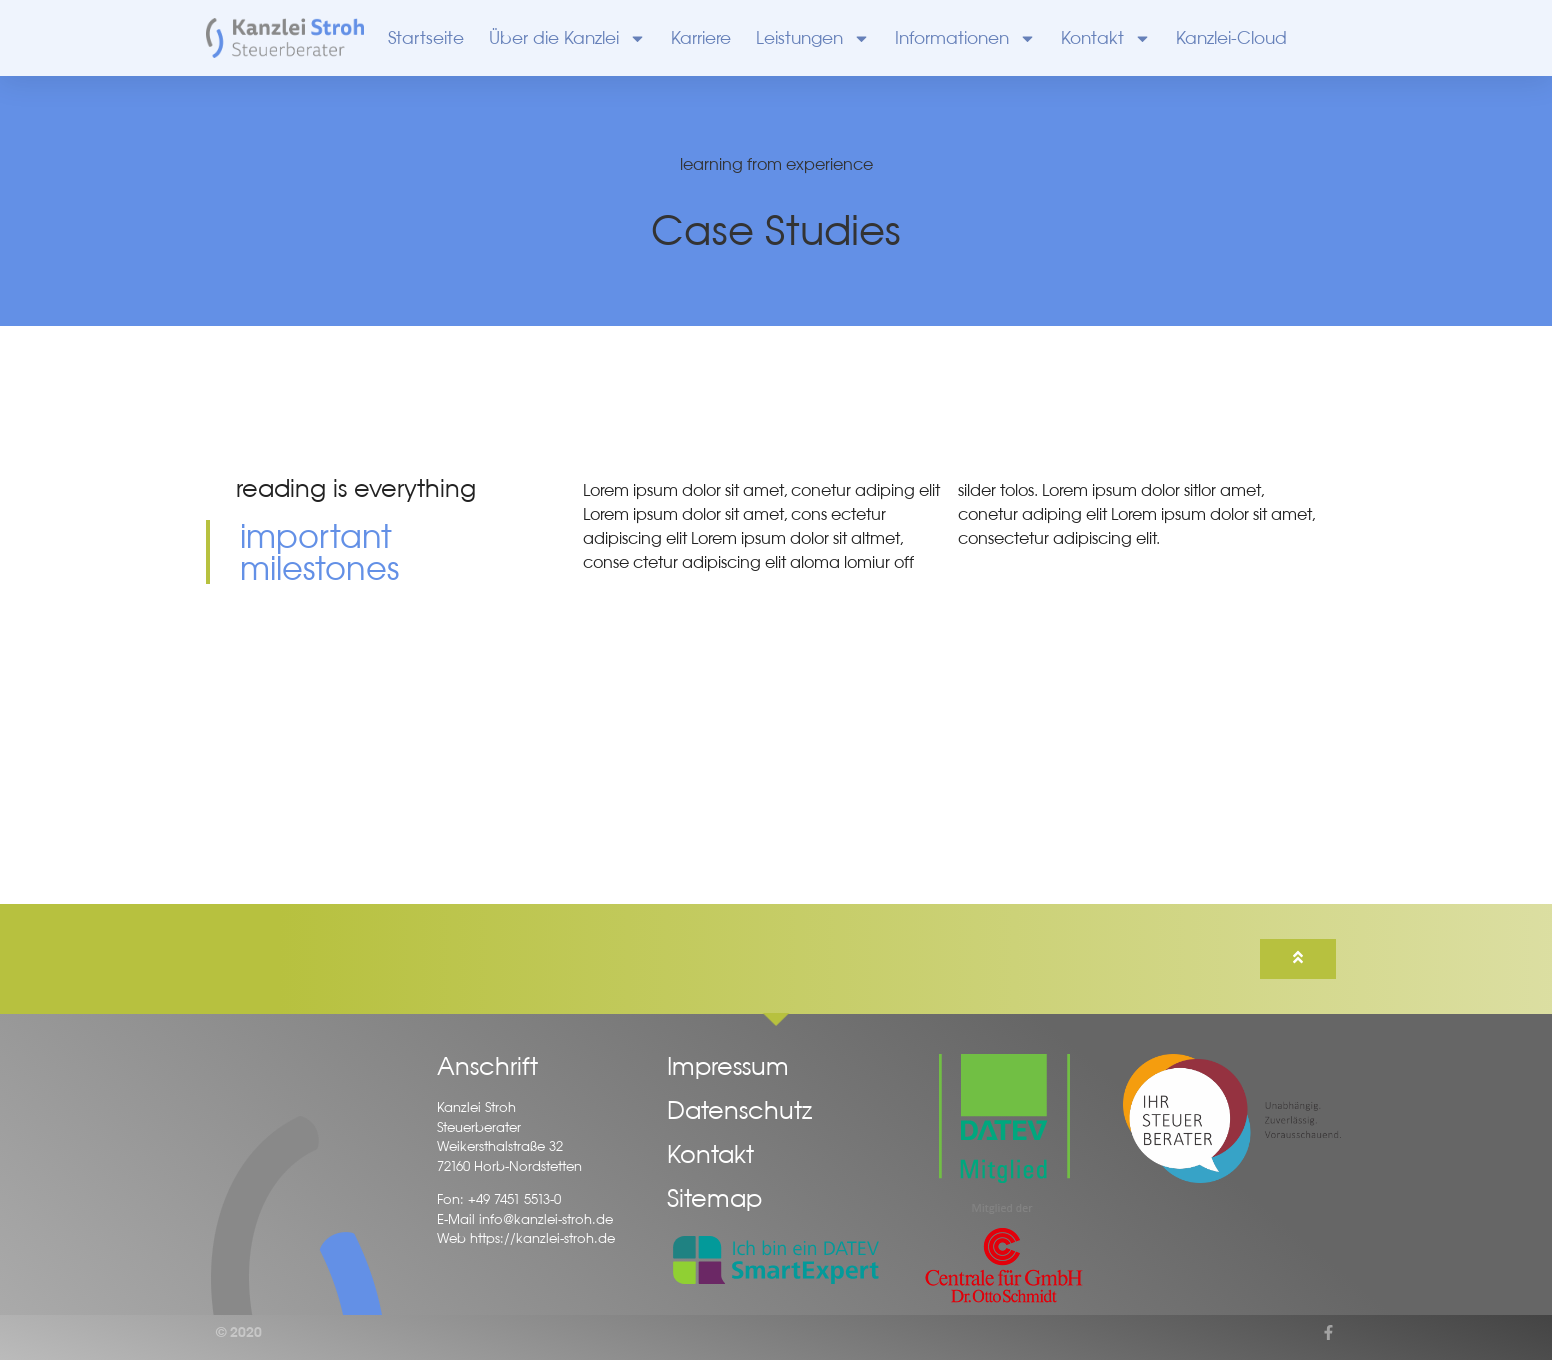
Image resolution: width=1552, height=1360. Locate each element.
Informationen (965, 38)
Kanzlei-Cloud (1231, 38)
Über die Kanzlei (567, 38)
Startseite (426, 38)
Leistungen (813, 38)
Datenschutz (739, 1110)
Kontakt (1106, 38)
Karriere (701, 38)
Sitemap (714, 1198)
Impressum (728, 1066)
